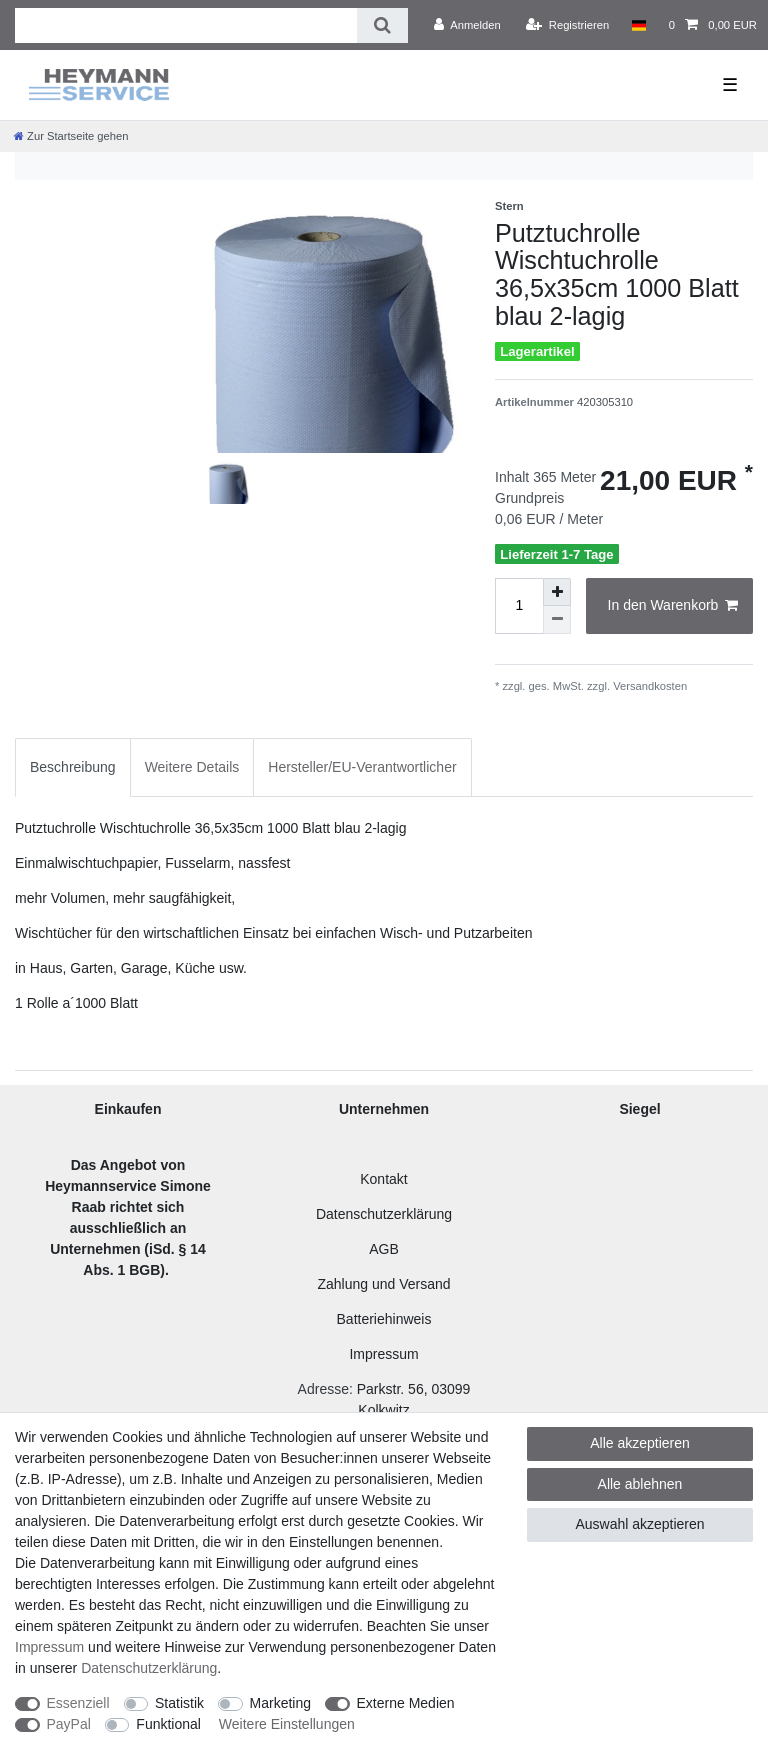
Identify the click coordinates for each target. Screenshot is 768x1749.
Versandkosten (648, 686)
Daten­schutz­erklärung (149, 1668)
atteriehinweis (389, 1319)
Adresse (323, 1389)
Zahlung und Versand (383, 1284)
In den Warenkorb (673, 606)
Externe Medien (406, 1703)
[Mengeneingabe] (519, 606)
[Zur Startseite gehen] (71, 136)
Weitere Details (192, 767)
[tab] (73, 767)
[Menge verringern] (557, 620)
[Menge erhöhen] (557, 592)
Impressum (383, 1354)
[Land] (638, 25)
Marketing (280, 1703)
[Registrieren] (567, 25)
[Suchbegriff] (186, 25)
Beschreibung (73, 767)
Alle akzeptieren (640, 1443)
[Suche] (382, 25)
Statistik (179, 1703)
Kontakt (383, 1179)
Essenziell (78, 1703)
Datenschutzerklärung (384, 1214)
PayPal (69, 1724)
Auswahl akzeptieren (639, 1524)
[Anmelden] (467, 25)
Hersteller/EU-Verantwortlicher (362, 767)
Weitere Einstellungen (287, 1724)
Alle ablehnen (640, 1484)
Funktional (168, 1724)
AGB (384, 1249)
